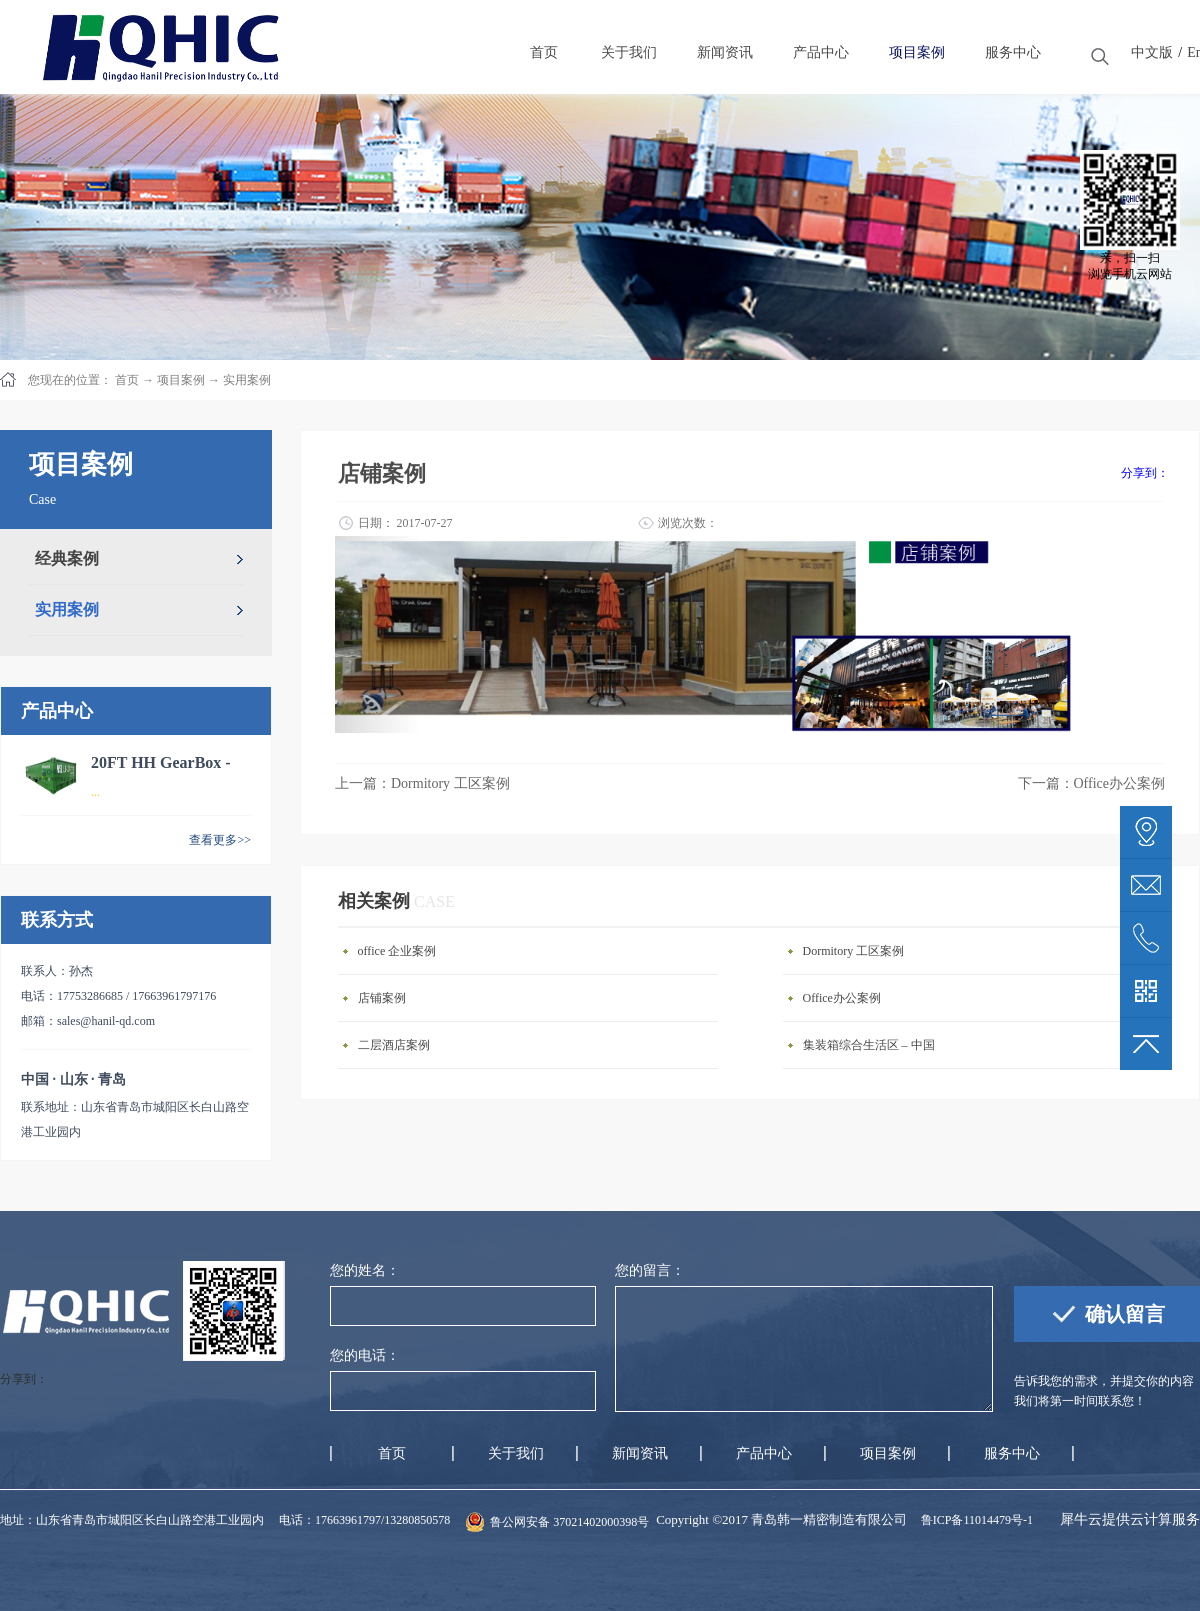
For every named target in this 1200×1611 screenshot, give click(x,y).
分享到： (1145, 473)
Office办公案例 (842, 998)
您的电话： (365, 1355)
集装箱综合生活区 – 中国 (869, 1045)
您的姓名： (365, 1270)
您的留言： (650, 1270)
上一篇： (422, 783)
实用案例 (247, 380)
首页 (392, 1453)
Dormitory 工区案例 (854, 951)
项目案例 (181, 380)
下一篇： (1092, 783)
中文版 (1152, 52)
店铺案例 (382, 998)
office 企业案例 (397, 951)
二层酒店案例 (394, 1045)
